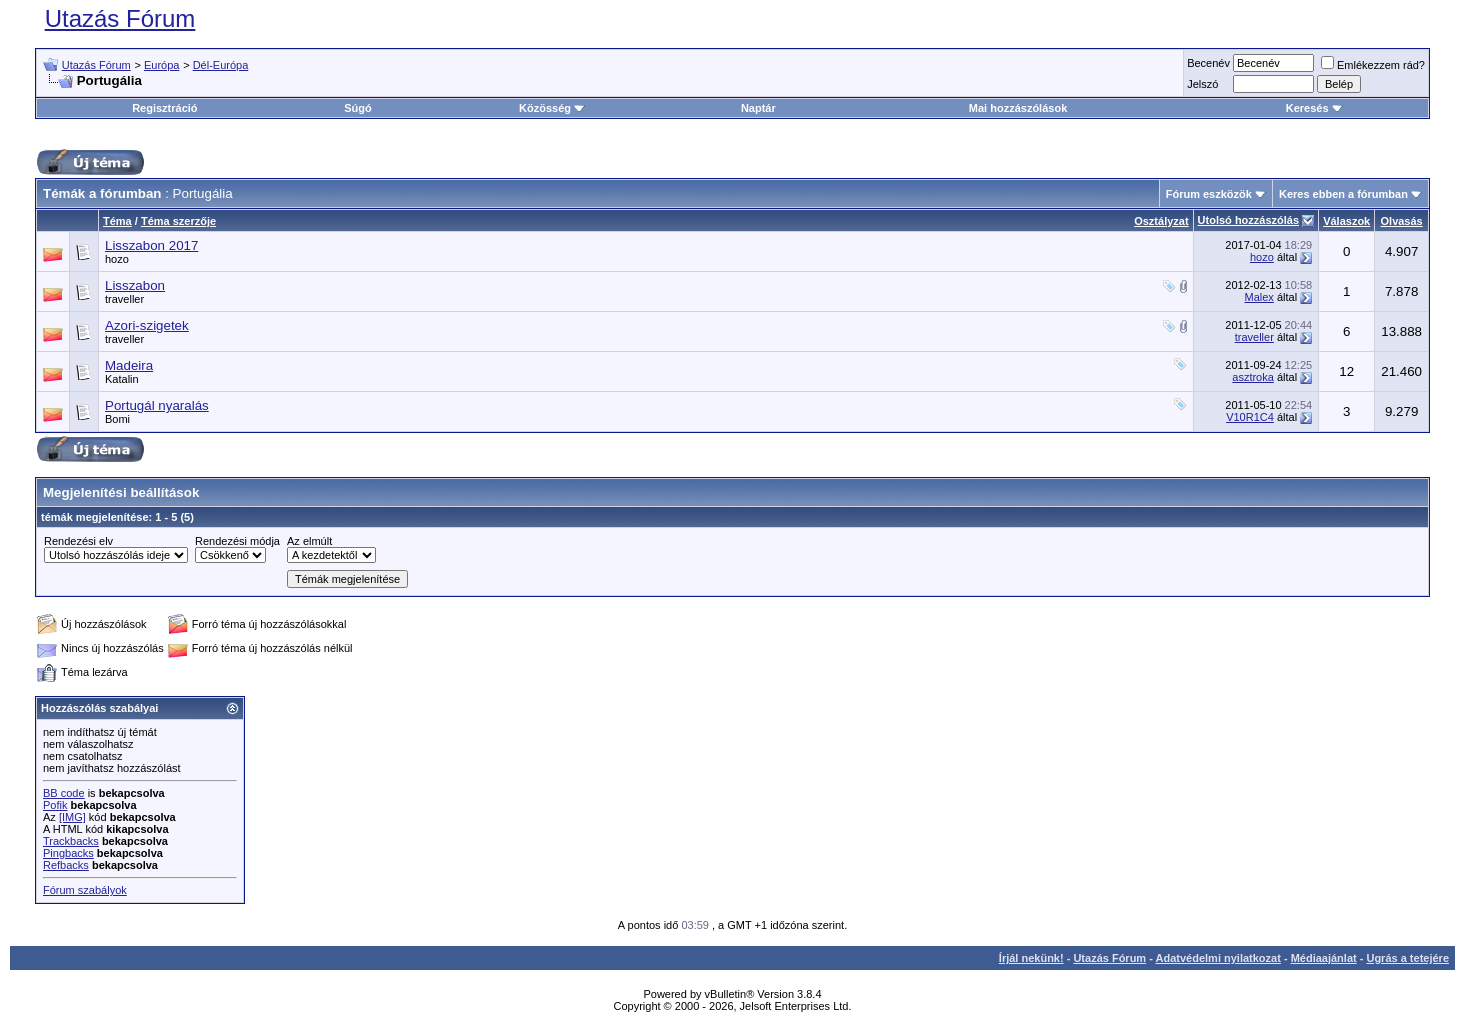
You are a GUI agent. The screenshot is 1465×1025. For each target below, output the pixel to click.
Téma (117, 221)
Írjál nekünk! (1031, 958)
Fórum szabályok (85, 890)
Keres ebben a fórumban (1343, 194)
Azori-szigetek (147, 325)
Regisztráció (164, 108)
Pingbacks (68, 853)
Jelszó (1202, 84)
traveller (124, 299)
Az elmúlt (309, 541)
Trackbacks (71, 841)
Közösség (552, 108)
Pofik (55, 805)
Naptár (758, 108)
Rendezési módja (237, 541)
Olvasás (1402, 221)
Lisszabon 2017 (151, 245)
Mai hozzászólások (1018, 108)
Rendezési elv (78, 541)
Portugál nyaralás (157, 405)
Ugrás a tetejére (1407, 958)
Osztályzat (1161, 221)
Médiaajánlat (1324, 958)
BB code (64, 793)
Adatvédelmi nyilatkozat (1218, 958)
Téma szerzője (178, 221)
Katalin (122, 379)
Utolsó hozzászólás (1248, 220)
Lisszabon (135, 285)
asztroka (1253, 377)
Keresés (1314, 108)
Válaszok (1346, 221)
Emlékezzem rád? (1373, 65)
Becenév (1208, 63)
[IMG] (72, 817)
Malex (1259, 297)
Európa (161, 65)
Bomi (117, 419)
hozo (117, 259)
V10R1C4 (1250, 417)
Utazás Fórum (120, 18)
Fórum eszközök (1209, 194)
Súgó (358, 108)
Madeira (129, 365)
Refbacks (66, 865)
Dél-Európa (221, 65)
